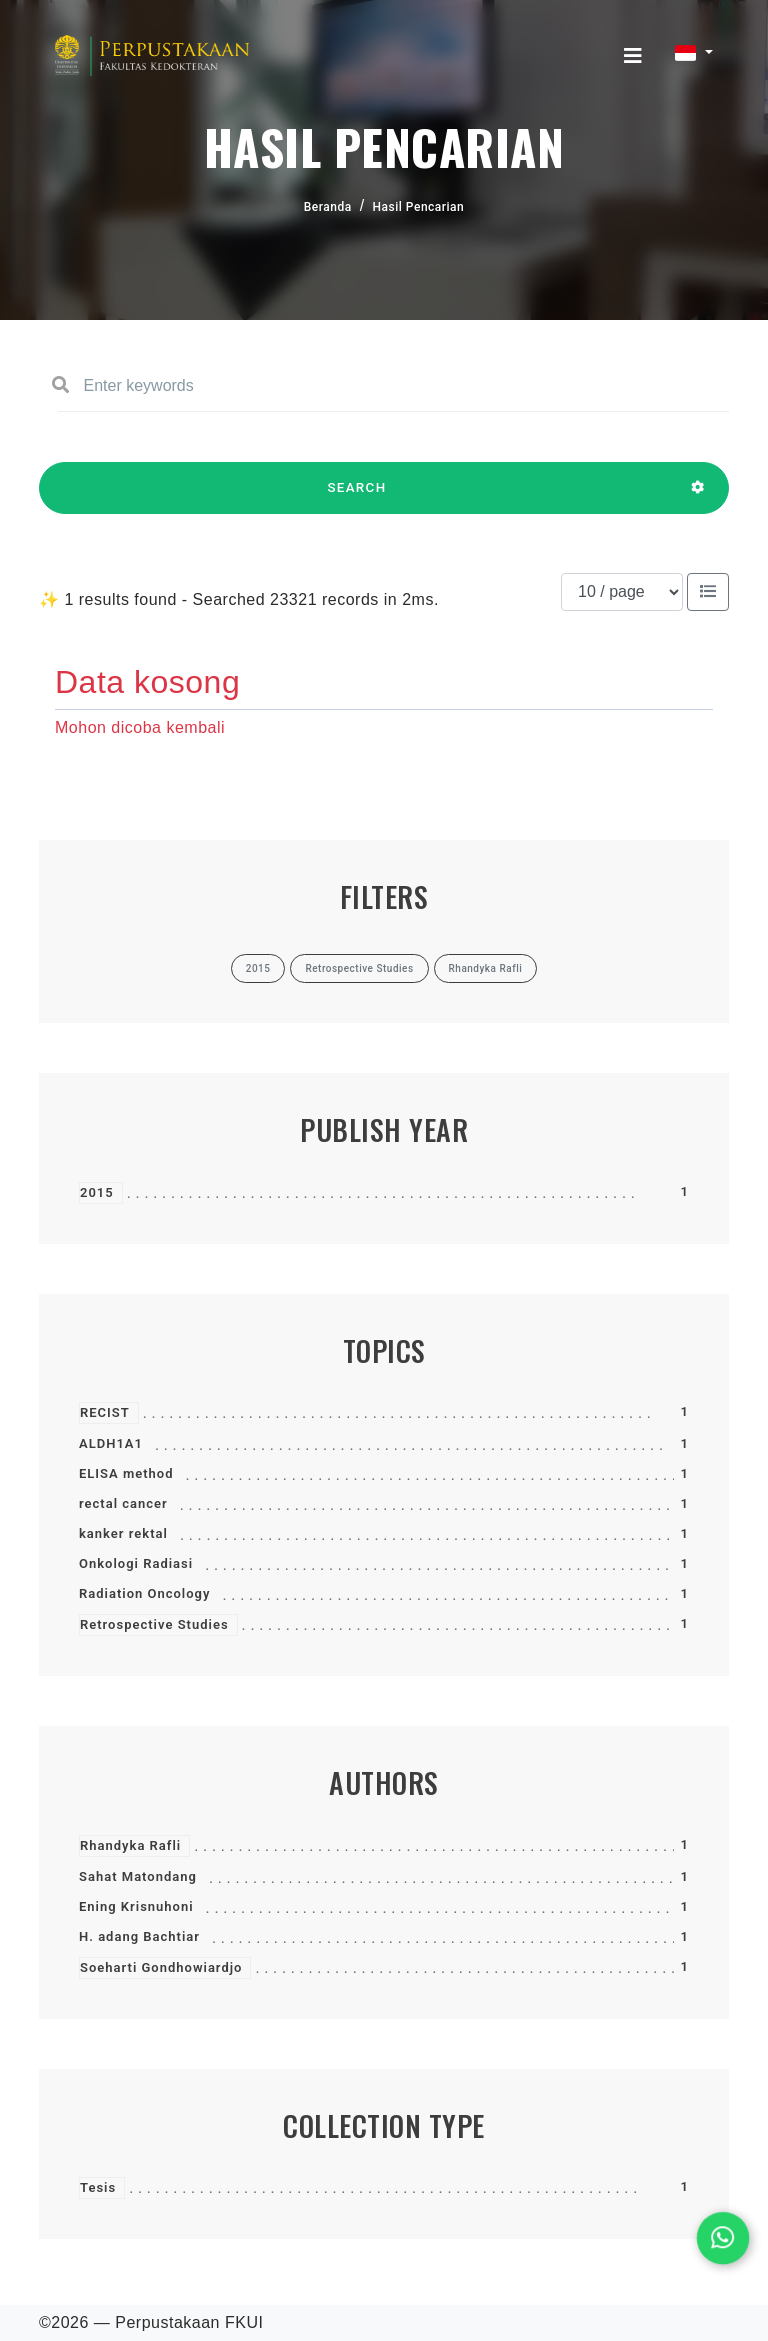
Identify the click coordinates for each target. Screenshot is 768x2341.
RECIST (105, 1412)
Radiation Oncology (144, 1593)
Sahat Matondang (138, 1876)
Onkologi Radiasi (136, 1563)
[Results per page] (622, 592)
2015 (97, 1192)
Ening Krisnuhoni (136, 1906)
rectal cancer (123, 1503)
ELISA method (126, 1473)
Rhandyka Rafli (130, 1845)
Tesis (98, 2187)
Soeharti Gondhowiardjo (161, 1967)
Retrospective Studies (154, 1624)
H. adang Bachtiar (139, 1936)
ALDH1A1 (111, 1443)
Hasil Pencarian (419, 207)
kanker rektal (123, 1533)
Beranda (328, 207)
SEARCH (357, 497)
